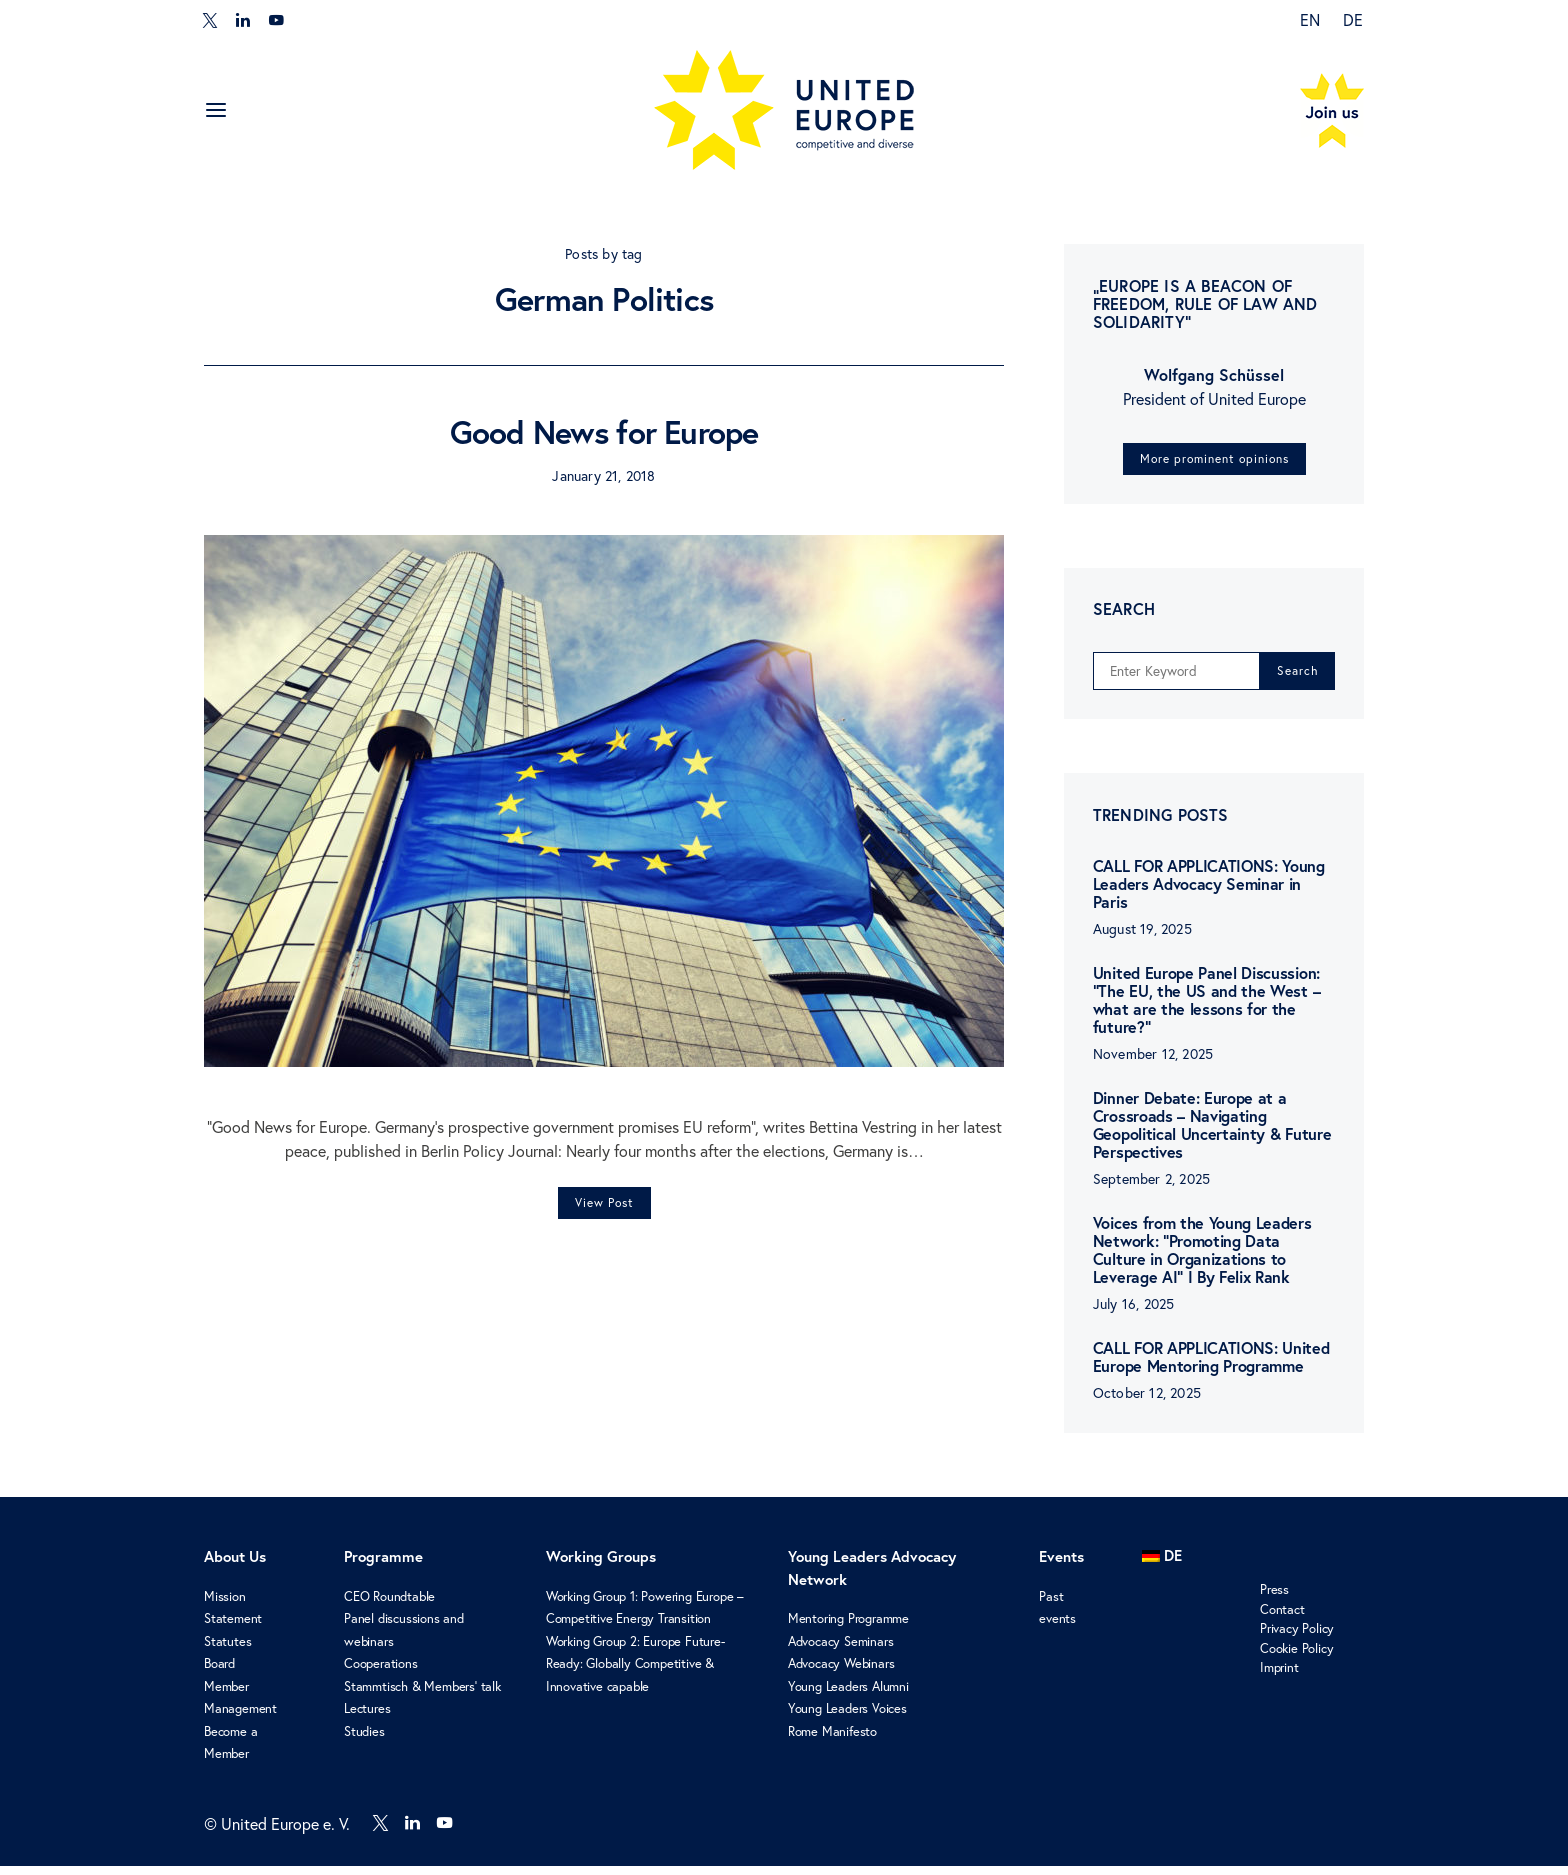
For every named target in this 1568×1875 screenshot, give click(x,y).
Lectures (367, 1718)
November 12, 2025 (1153, 1064)
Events (1061, 1566)
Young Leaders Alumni (848, 1695)
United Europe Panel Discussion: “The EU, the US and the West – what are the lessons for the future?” (1206, 1009)
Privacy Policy (1297, 1638)
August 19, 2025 (1142, 939)
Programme (383, 1566)
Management (240, 1718)
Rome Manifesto (832, 1740)
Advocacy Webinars (841, 1673)
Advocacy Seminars (841, 1650)
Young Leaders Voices (847, 1718)
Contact (1282, 1618)
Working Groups (601, 1566)
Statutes (227, 1650)
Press (1274, 1599)
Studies (364, 1740)
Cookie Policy (1296, 1657)
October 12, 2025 (1147, 1403)
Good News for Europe (604, 432)
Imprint (1279, 1677)
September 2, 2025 (1151, 1189)
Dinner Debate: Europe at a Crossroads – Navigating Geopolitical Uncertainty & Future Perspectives (1212, 1134)
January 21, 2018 (603, 476)
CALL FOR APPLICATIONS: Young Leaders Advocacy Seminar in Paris (1209, 893)
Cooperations (381, 1673)
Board (219, 1673)
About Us (235, 1566)
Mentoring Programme (848, 1628)
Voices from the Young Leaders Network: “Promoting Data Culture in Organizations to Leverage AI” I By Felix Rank (1202, 1259)
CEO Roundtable (389, 1605)
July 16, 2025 (1134, 1314)
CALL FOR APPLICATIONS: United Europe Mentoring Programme (1211, 1366)
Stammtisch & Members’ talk (422, 1695)
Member (226, 1695)
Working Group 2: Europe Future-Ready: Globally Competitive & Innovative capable (635, 1672)
